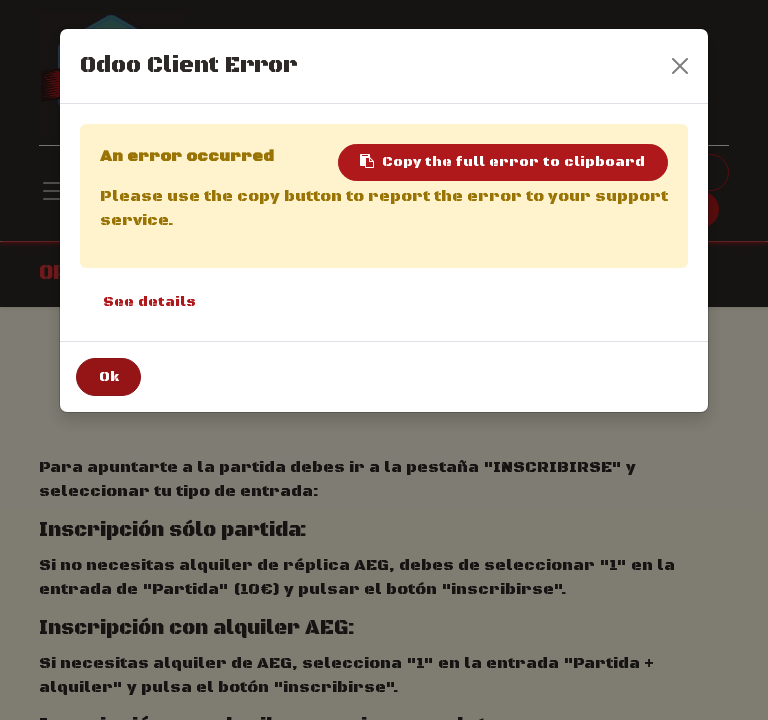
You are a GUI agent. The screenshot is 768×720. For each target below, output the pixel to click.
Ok (109, 377)
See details (149, 302)
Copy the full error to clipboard (502, 162)
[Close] (680, 66)
